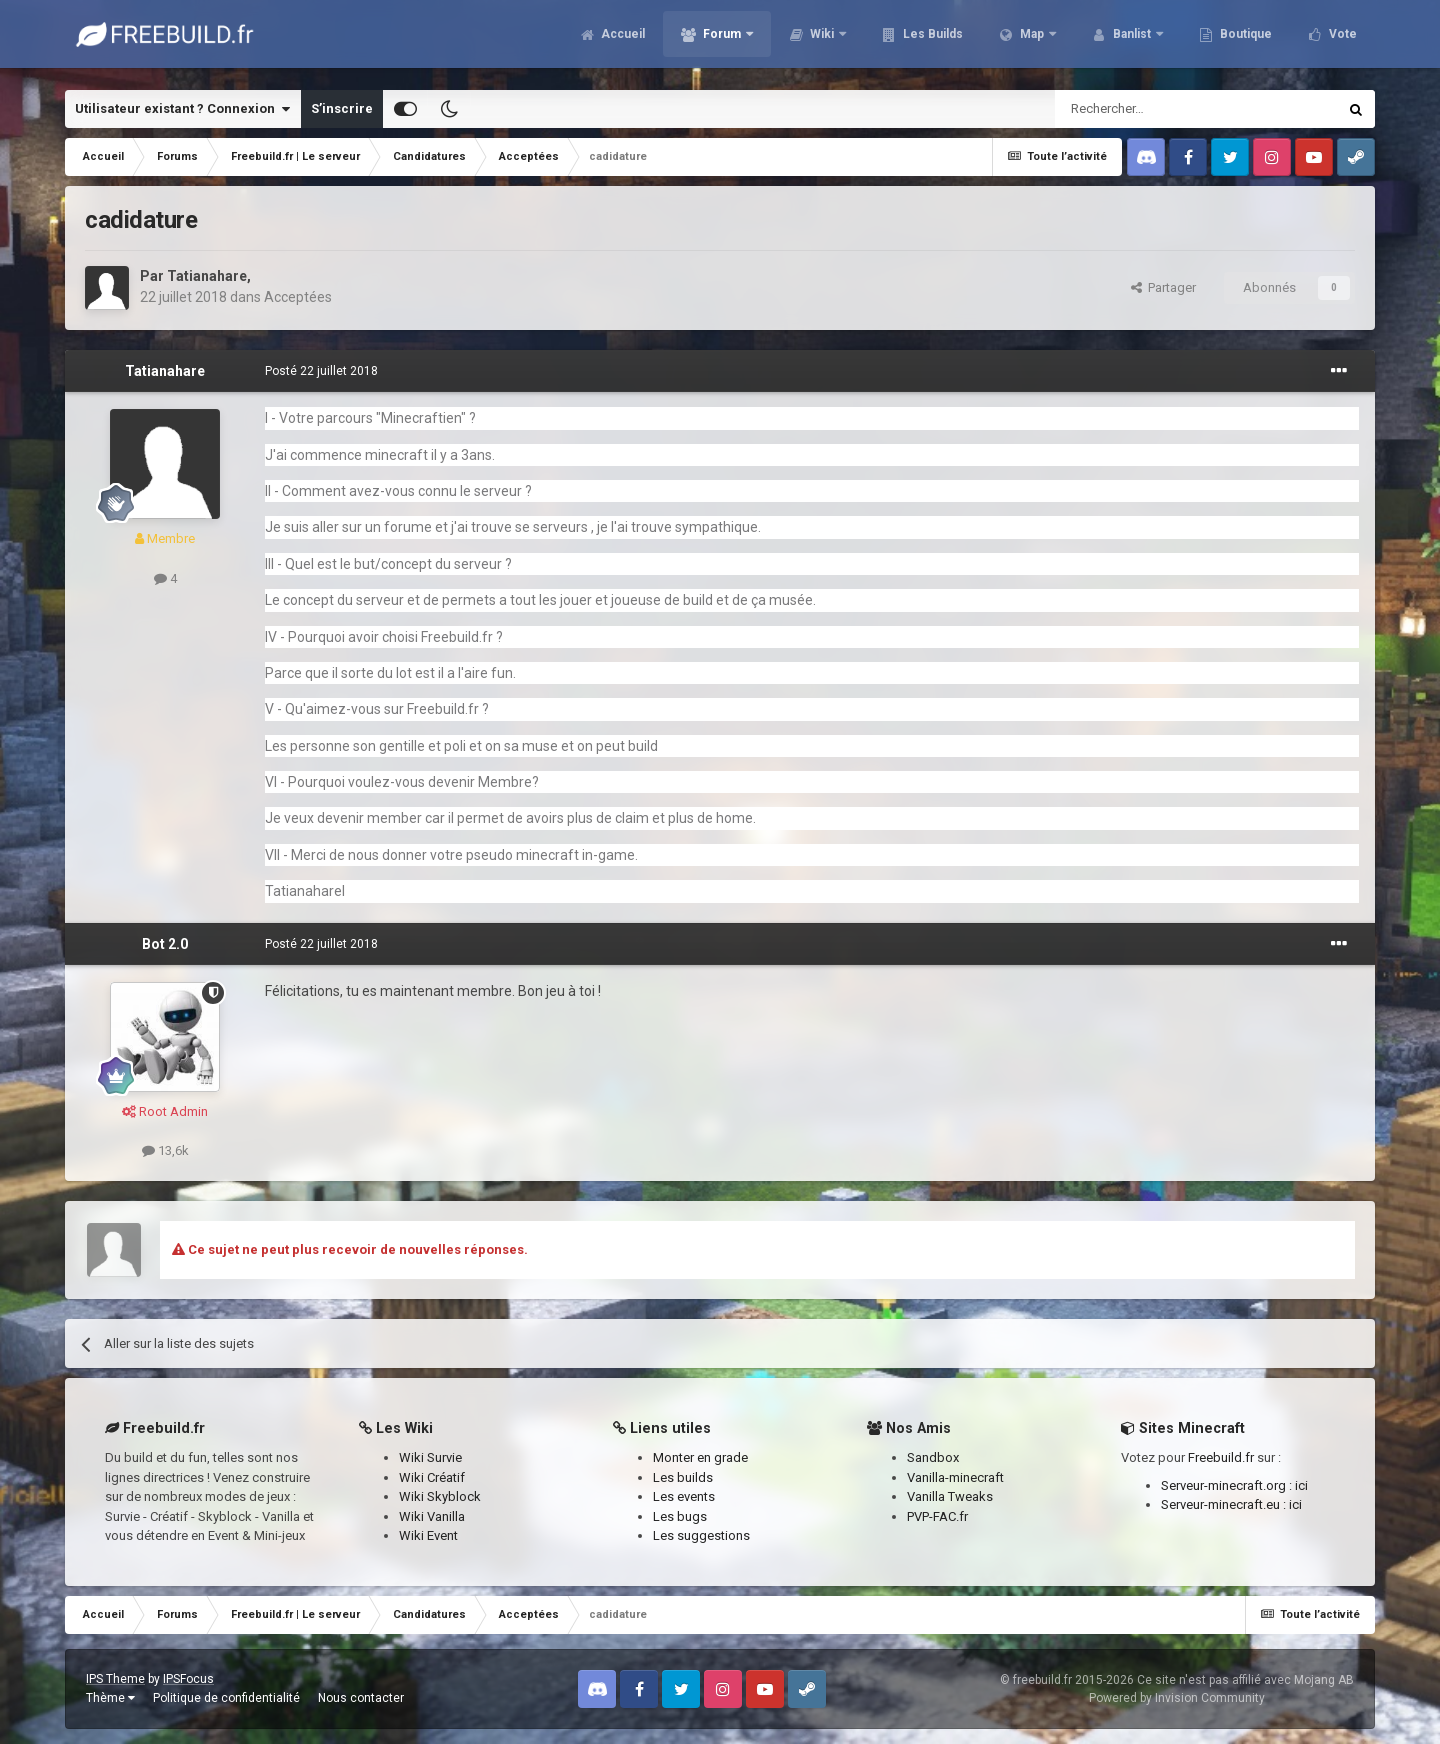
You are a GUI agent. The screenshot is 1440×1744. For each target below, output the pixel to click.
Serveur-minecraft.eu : (1225, 1504)
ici (1301, 1485)
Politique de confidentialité (226, 1698)
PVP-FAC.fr (937, 1516)
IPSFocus (188, 1679)
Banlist (1132, 40)
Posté (321, 371)
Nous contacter (361, 1698)
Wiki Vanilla (432, 1516)
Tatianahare (207, 276)
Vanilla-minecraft (955, 1477)
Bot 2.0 (165, 944)
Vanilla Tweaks (950, 1496)
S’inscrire (342, 108)
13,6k (165, 1150)
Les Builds (931, 40)
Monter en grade (700, 1457)
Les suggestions (701, 1535)
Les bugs (680, 1516)
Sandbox (933, 1457)
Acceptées (298, 297)
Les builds (683, 1477)
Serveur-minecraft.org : (1228, 1485)
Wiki (822, 40)
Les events (684, 1496)
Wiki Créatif (432, 1477)
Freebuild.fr (1221, 1457)
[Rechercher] (1153, 109)
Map (1032, 40)
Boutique (1244, 40)
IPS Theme (115, 1679)
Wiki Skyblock (440, 1496)
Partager (1163, 287)
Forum (722, 40)
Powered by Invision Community (1177, 1698)
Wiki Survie (430, 1457)
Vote (1341, 40)
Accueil (621, 40)
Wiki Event (428, 1535)
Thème (110, 1698)
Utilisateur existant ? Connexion (182, 109)
